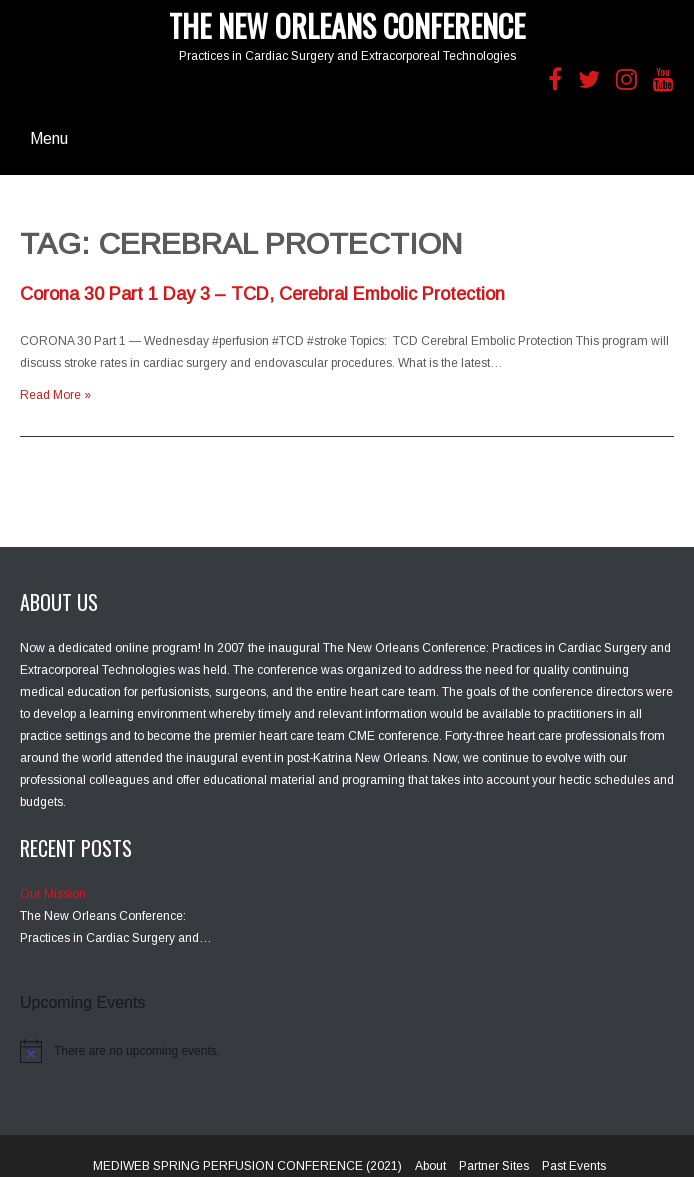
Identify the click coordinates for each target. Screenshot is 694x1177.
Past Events (574, 1166)
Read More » (55, 395)
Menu (49, 138)
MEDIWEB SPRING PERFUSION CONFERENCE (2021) (247, 1166)
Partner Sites (494, 1166)
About (430, 1166)
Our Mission (53, 894)
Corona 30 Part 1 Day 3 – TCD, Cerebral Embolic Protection (262, 294)
